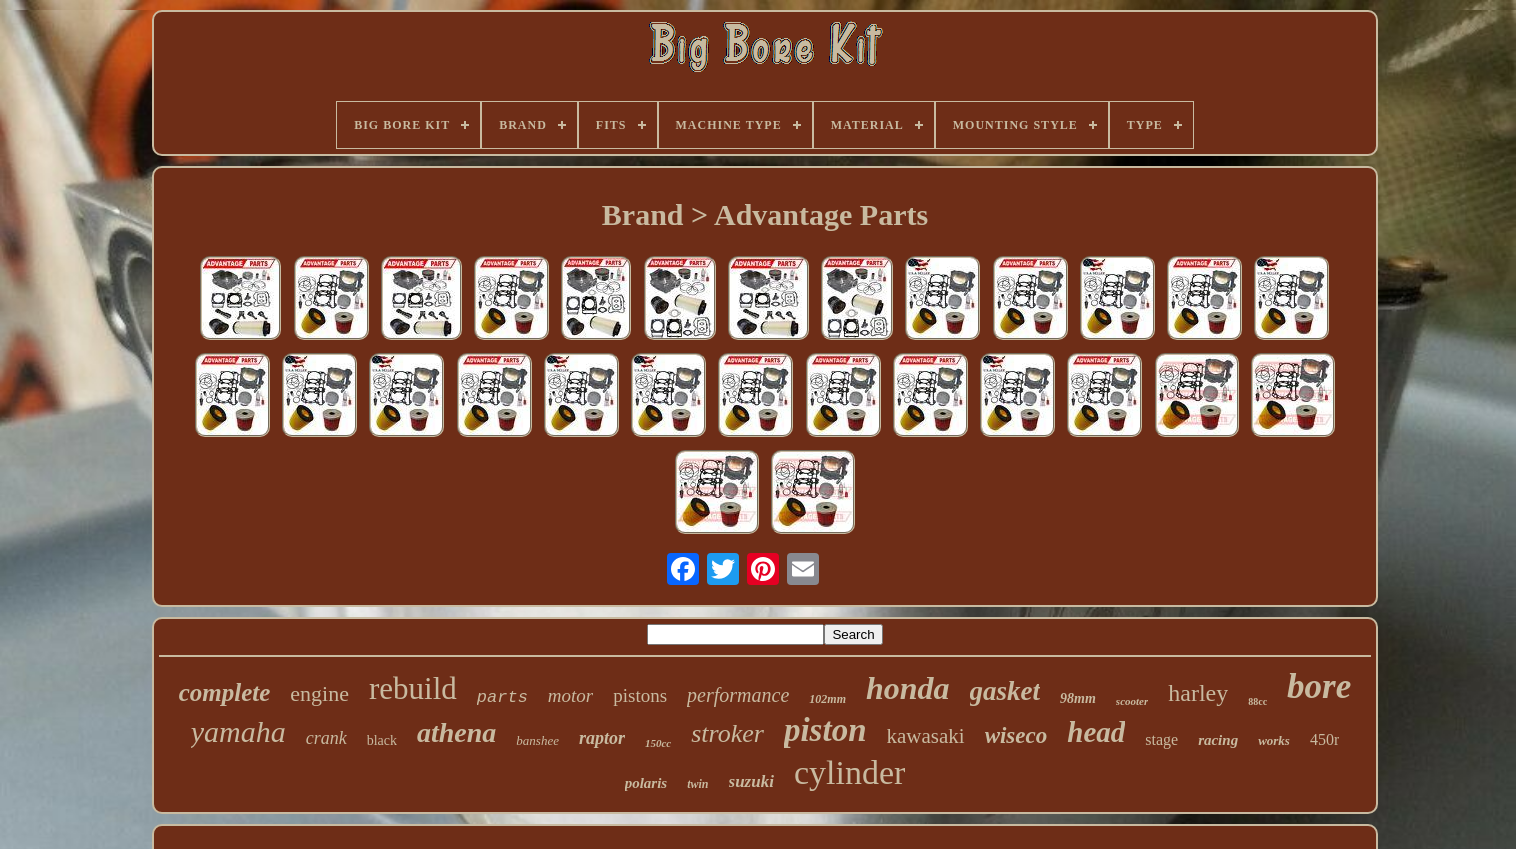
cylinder (849, 772)
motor (570, 695)
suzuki (751, 781)
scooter (1132, 701)
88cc (1257, 701)
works (1274, 740)
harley (1198, 693)
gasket (1005, 691)
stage (1161, 739)
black (382, 740)
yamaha (238, 731)
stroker (727, 733)
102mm (827, 699)
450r (1324, 739)
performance (738, 695)
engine (319, 693)
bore (1319, 686)
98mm (1078, 698)
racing (1218, 740)
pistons (640, 695)
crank (326, 738)
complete (225, 692)
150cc (658, 743)
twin (697, 784)
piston (825, 730)
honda (908, 688)
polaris (646, 783)
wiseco (1016, 735)
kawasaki (926, 736)
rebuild (413, 688)
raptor (602, 738)
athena (456, 732)
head (1096, 732)
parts (502, 697)
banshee (537, 740)
